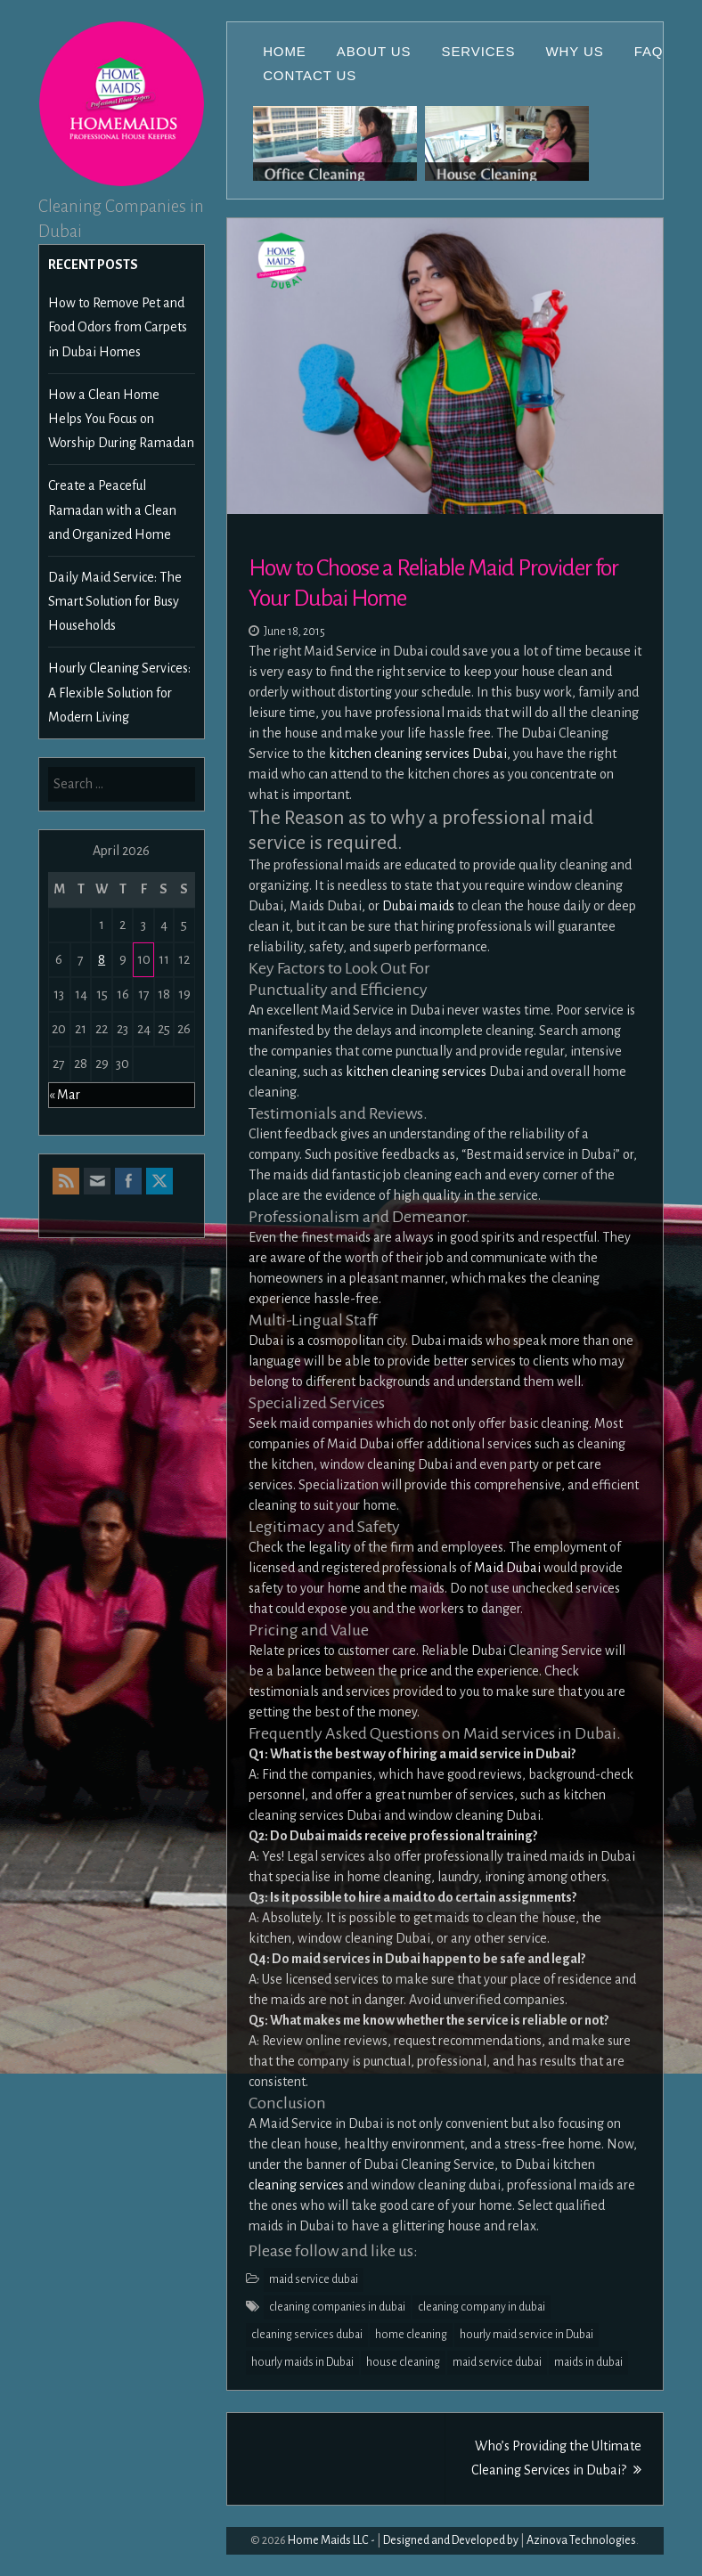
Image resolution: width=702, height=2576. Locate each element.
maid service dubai (313, 2279)
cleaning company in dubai (481, 2307)
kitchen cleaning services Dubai (418, 753)
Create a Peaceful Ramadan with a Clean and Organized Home (112, 509)
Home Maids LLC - (331, 2540)
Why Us (574, 51)
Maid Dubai (507, 1568)
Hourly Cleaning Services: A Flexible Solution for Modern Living (119, 692)
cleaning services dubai (307, 2334)
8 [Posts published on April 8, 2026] (101, 959)
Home (284, 51)
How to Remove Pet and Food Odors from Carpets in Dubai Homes (117, 327)
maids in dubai (588, 2362)
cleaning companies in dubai (337, 2307)
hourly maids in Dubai (302, 2362)
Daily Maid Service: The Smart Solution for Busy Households (115, 601)
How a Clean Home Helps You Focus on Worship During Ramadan (121, 418)
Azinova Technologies (581, 2540)
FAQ (649, 51)
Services (479, 51)
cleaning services (296, 2185)
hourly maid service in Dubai (526, 2334)
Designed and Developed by (450, 2540)
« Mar (64, 1095)
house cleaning (403, 2362)
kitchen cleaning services (416, 1071)
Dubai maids (418, 906)
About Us (374, 51)
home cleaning (411, 2334)
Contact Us (309, 75)
